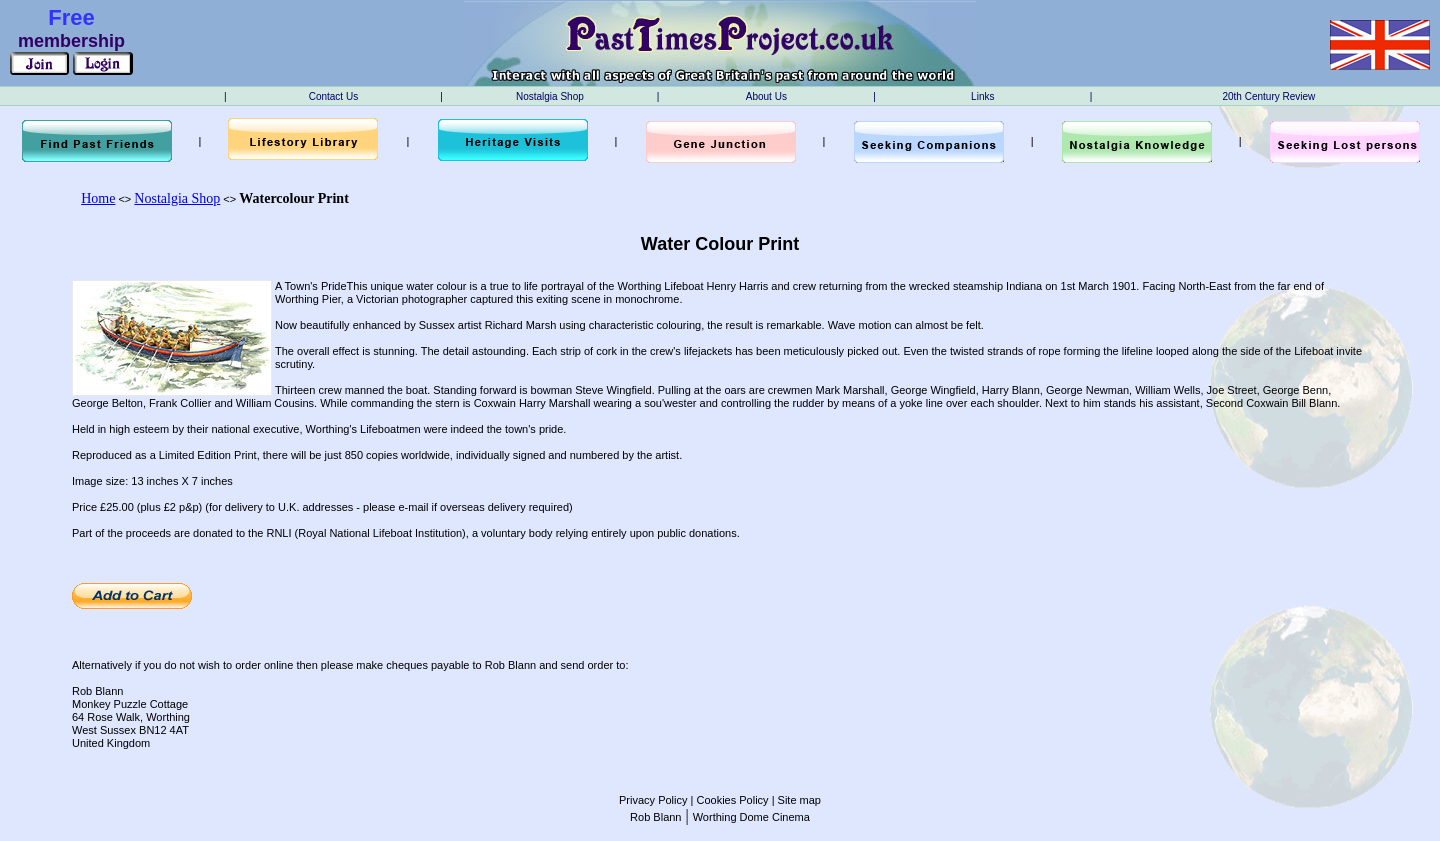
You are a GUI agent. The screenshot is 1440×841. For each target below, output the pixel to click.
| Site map (795, 800)
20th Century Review (1268, 96)
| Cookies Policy (727, 800)
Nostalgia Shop (550, 96)
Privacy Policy (653, 800)
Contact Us (333, 96)
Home (98, 198)
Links (982, 96)
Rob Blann (655, 817)
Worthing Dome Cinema (751, 817)
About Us (766, 96)
